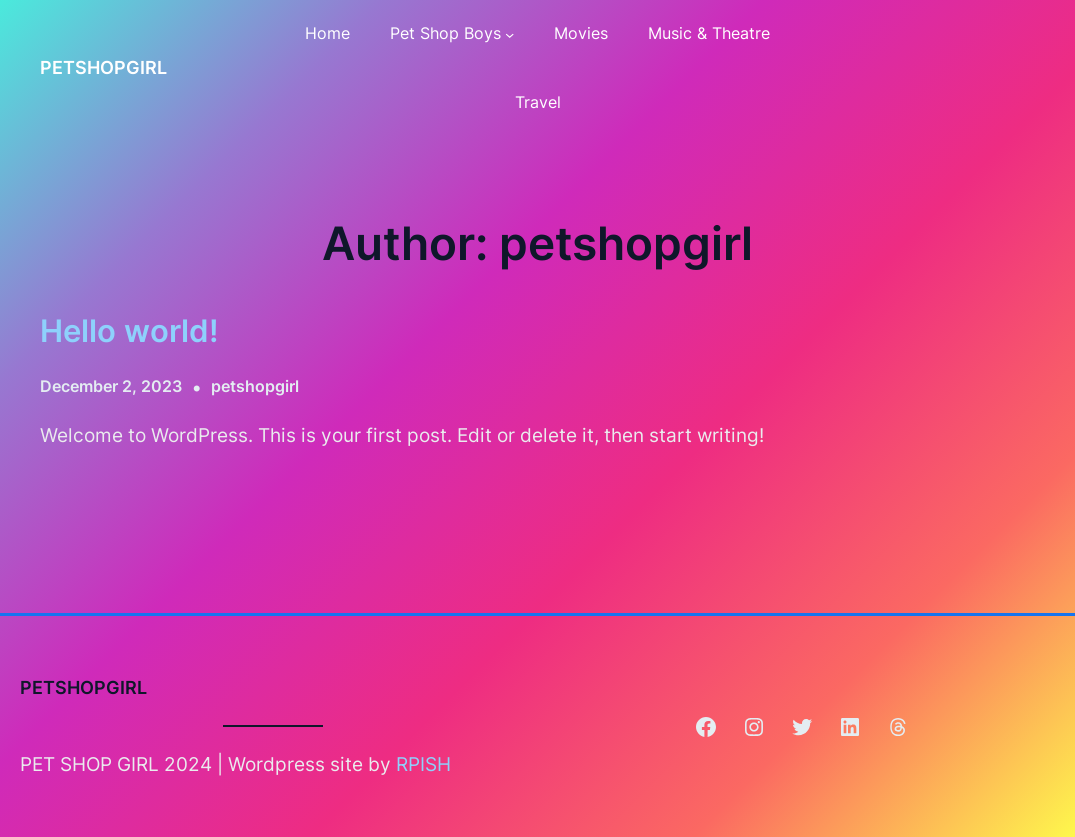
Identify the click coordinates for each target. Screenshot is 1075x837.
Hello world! (129, 330)
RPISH (423, 764)
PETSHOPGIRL (103, 67)
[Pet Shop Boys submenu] (509, 34)
